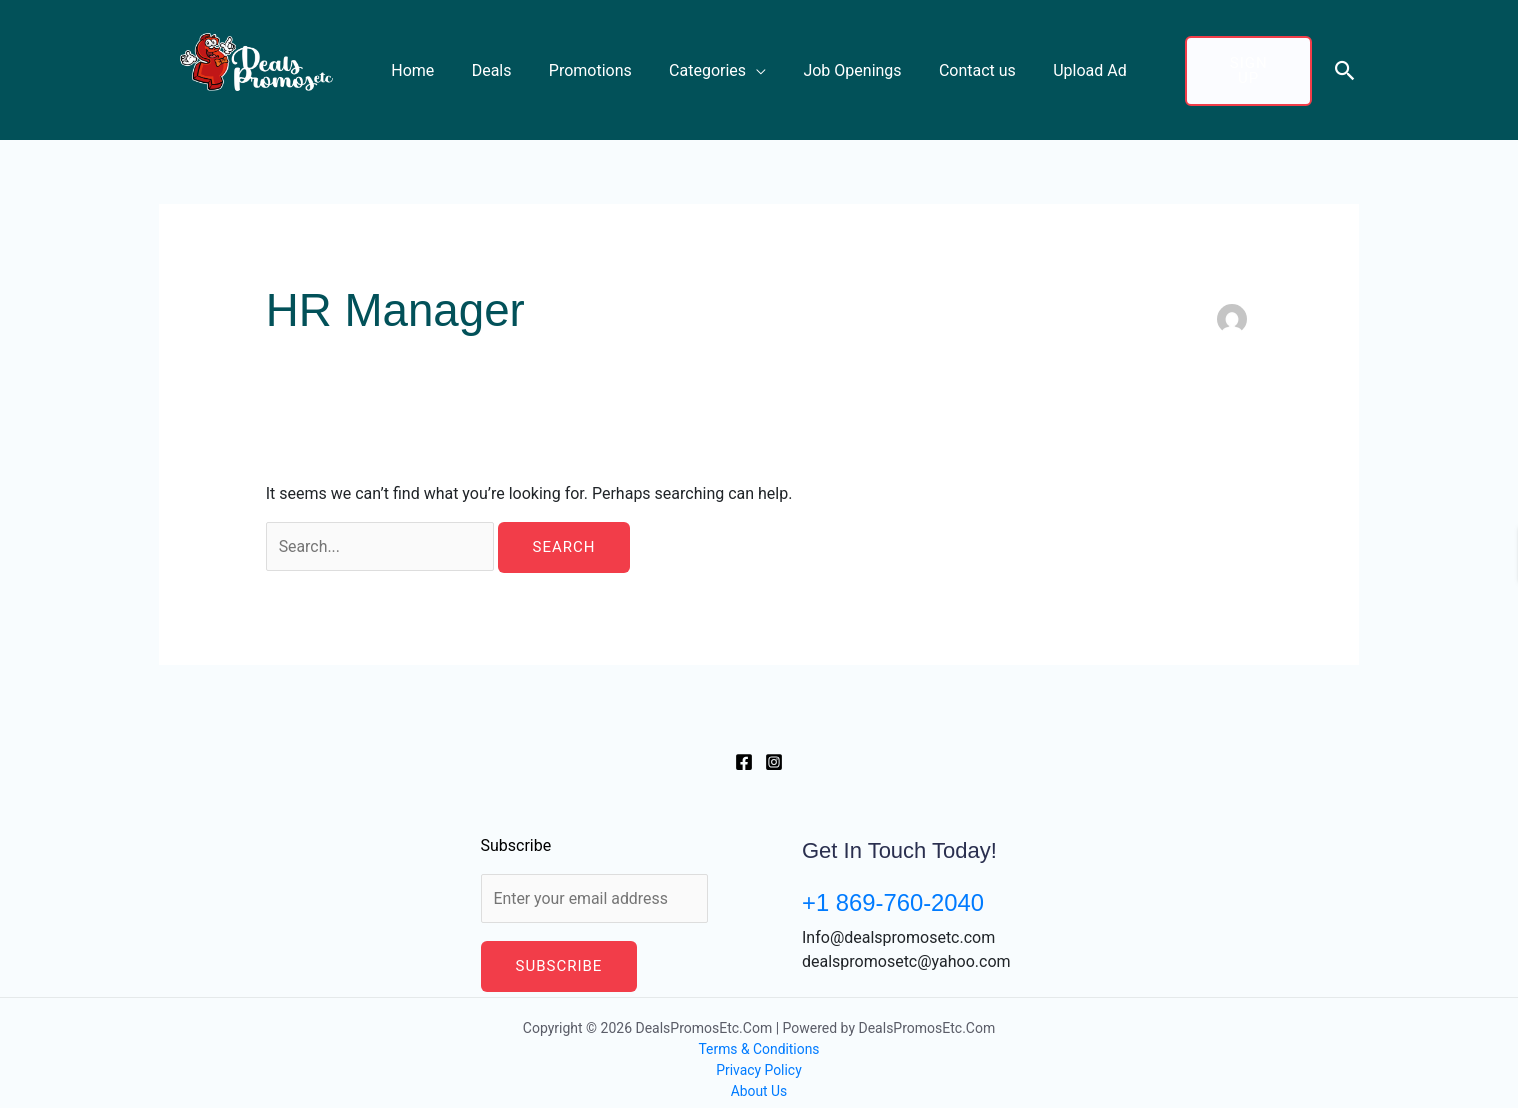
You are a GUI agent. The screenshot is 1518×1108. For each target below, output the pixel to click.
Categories (707, 62)
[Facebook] (744, 747)
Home (428, 62)
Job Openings (847, 62)
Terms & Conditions (759, 1035)
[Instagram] (774, 747)
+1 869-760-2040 (894, 887)
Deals (502, 62)
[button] (1345, 62)
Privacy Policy (759, 1056)
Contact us (966, 62)
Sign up (1243, 63)
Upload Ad (1074, 62)
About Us (758, 1077)
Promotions (595, 62)
